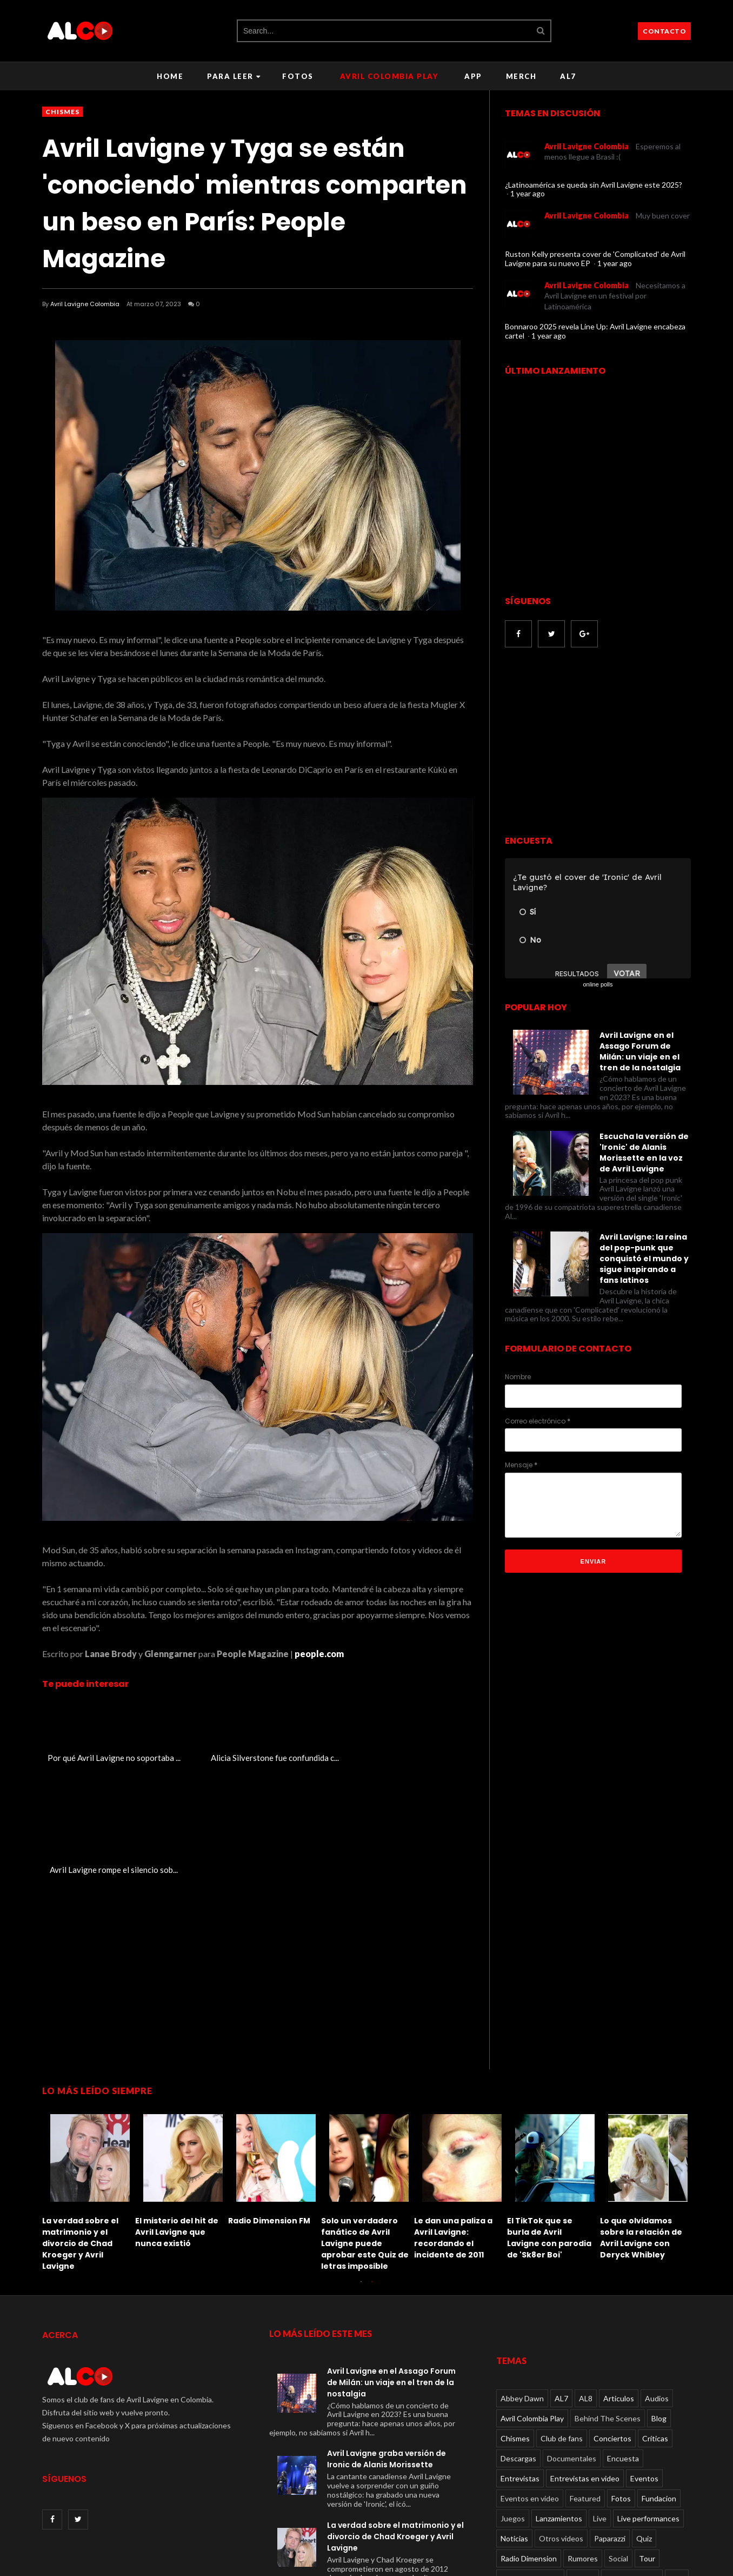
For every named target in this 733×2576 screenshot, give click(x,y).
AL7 (568, 76)
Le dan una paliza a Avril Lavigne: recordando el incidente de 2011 (453, 2126)
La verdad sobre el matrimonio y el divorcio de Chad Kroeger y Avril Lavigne (80, 2132)
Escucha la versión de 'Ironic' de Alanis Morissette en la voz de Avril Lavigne (644, 1152)
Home (170, 76)
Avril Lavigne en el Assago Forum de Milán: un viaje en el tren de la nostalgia (640, 1051)
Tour (647, 2446)
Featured (585, 2386)
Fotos (298, 76)
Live (600, 2406)
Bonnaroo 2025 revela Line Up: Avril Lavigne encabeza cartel (595, 331)
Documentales (571, 2346)
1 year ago (527, 193)
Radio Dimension (529, 2446)
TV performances (530, 2466)
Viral (676, 2466)
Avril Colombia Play (389, 76)
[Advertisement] (596, 742)
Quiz (644, 2426)
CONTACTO (664, 31)
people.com (319, 1653)
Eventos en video (530, 2386)
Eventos (644, 2366)
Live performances (648, 2406)
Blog (659, 2306)
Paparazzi (609, 2426)
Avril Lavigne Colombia (84, 304)
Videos (583, 2466)
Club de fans (562, 2326)
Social (618, 2446)
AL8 (585, 2286)
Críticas (655, 2326)
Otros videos (561, 2426)
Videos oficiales (631, 2466)
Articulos (618, 2286)
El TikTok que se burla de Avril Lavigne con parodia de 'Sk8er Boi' (549, 2126)
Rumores (583, 2446)
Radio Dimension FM (269, 2109)
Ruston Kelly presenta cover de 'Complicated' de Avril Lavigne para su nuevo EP (595, 258)
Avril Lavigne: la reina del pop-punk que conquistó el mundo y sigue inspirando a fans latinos (644, 1258)
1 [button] (361, 2175)
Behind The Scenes (608, 2306)
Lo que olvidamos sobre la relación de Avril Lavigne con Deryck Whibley (641, 2126)
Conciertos (612, 2326)
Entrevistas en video (584, 2366)
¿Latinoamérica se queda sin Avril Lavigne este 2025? (593, 184)
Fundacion (659, 2386)
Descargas (518, 2346)
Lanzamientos (559, 2406)
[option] (88, 2078)
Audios (657, 2286)
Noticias (514, 2426)
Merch (521, 76)
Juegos (513, 2406)
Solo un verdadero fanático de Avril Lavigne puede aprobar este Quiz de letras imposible (365, 2132)
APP (473, 76)
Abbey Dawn (522, 2286)
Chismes (62, 112)
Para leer (234, 76)
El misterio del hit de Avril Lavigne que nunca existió (176, 2120)
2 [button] (372, 2175)
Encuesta (623, 2346)
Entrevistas (520, 2366)
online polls (597, 984)
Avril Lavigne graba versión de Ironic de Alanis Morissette (386, 2347)
